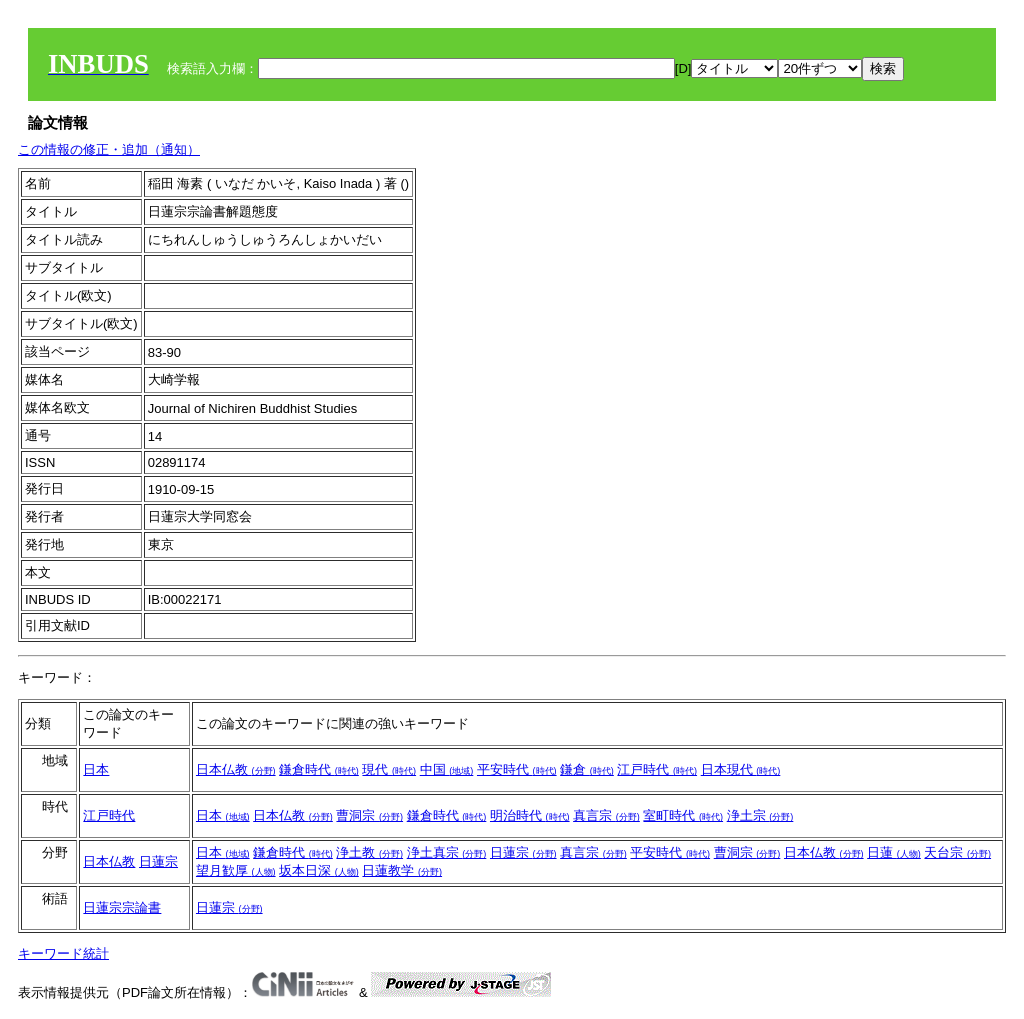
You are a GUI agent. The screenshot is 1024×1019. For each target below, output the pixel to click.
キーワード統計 (63, 953)
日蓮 (894, 852)
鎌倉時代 (319, 769)
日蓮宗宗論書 (122, 907)
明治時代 (530, 815)
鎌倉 (587, 769)
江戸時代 (657, 769)
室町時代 (683, 815)
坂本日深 (319, 870)
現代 (389, 769)
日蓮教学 (402, 870)
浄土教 (369, 852)
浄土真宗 (447, 852)
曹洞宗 (369, 815)
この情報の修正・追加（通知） (109, 149)
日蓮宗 (158, 861)
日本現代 (741, 769)
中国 (447, 769)
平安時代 (517, 769)
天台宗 (957, 852)
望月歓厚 (236, 870)
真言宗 (606, 815)
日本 (96, 769)
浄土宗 (760, 815)
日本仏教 (236, 769)
